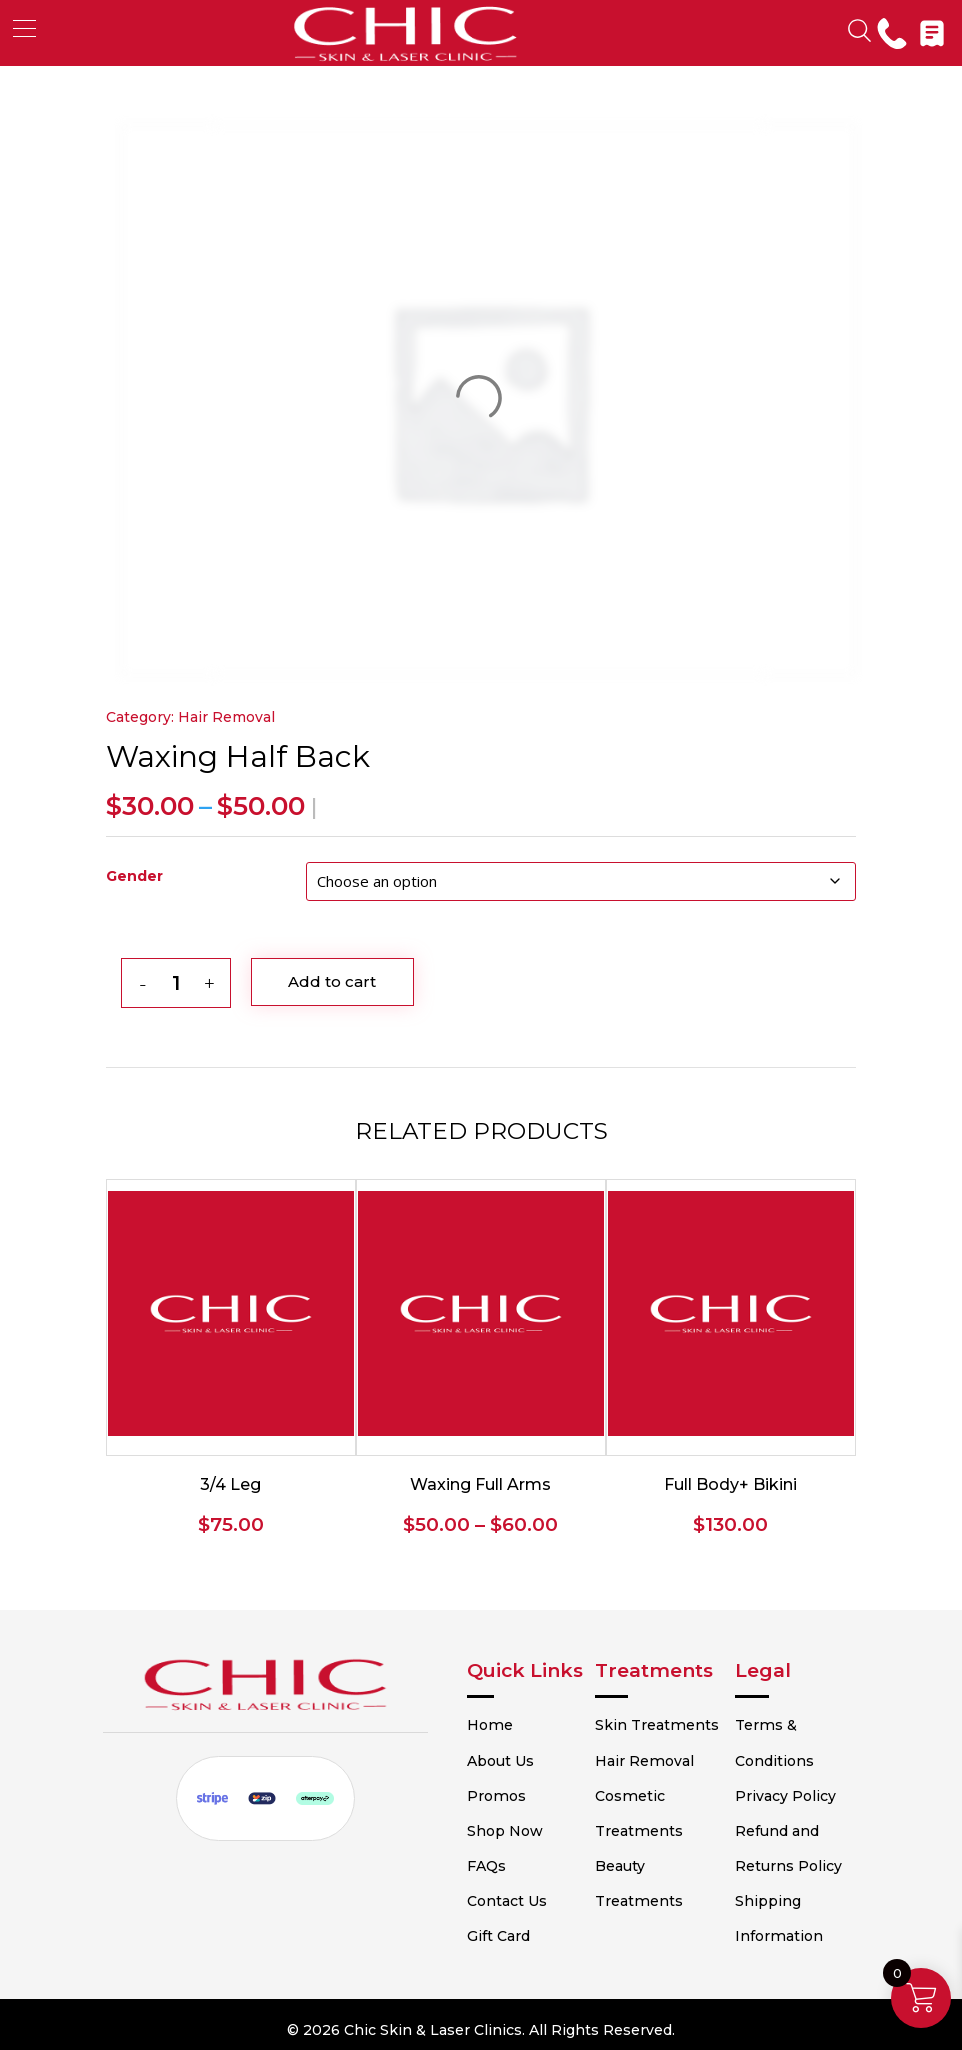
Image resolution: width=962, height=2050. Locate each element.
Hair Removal (226, 717)
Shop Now (529, 1824)
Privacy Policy (783, 1789)
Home (513, 1719)
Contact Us (531, 1894)
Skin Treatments (672, 1719)
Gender (134, 876)
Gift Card (522, 1929)
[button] (24, 28)
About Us (524, 1754)
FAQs (510, 1859)
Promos (519, 1789)
